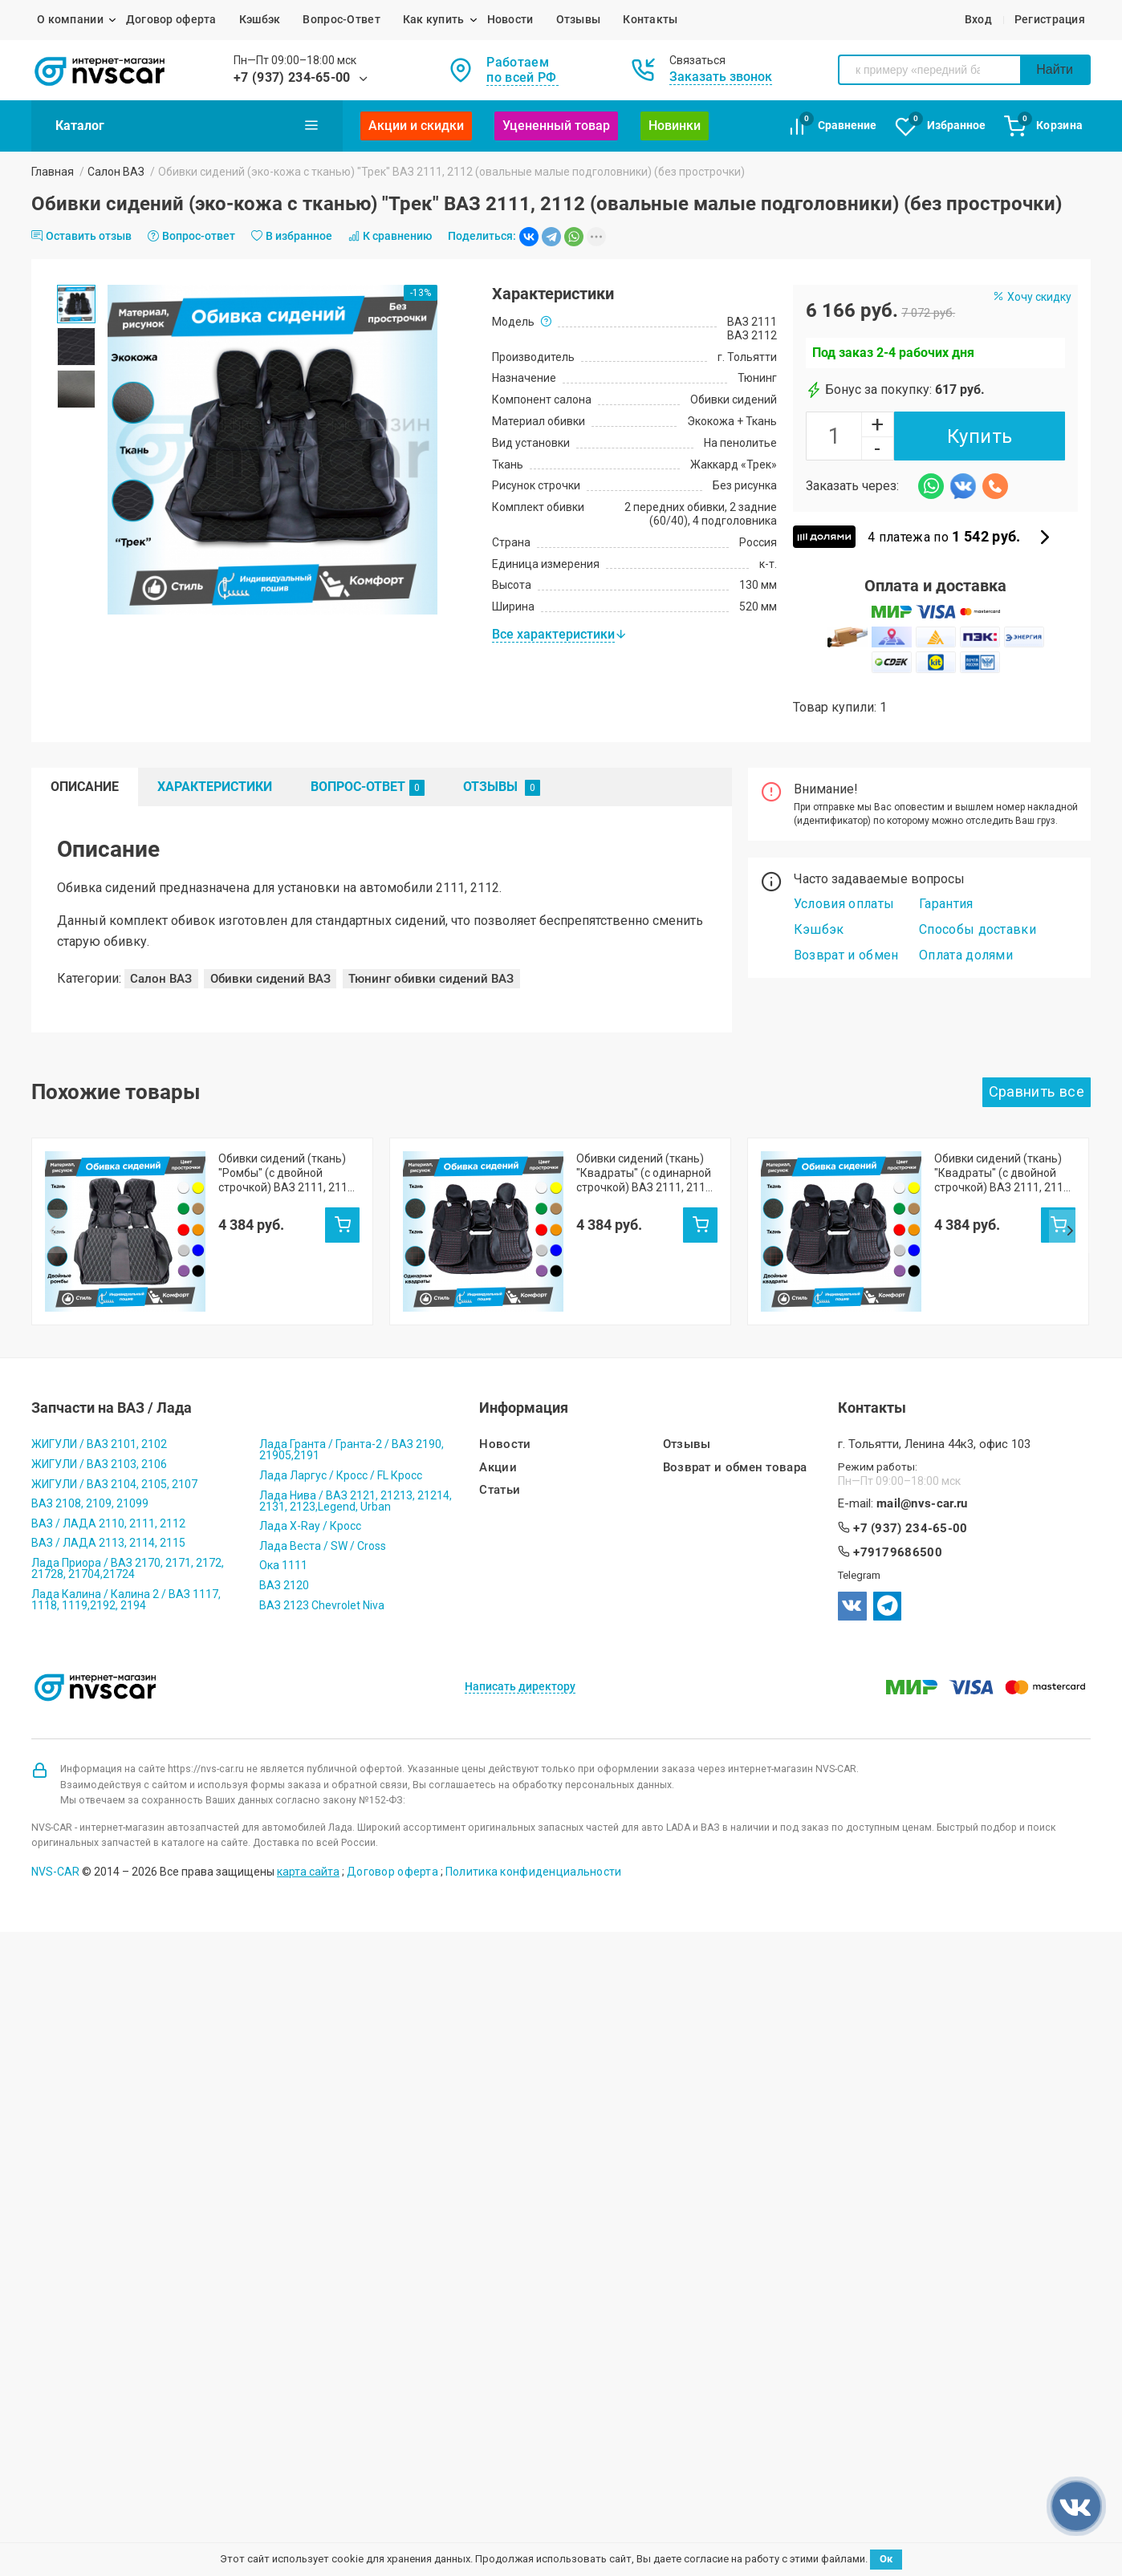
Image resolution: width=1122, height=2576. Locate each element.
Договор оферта (171, 19)
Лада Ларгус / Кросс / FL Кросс (340, 1407)
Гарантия (946, 903)
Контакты (650, 19)
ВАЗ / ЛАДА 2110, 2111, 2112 (108, 1455)
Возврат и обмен (846, 955)
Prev (52, 1197)
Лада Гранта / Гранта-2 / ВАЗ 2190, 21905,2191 (351, 1381)
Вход (978, 19)
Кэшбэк (260, 19)
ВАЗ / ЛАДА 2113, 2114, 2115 (108, 1474)
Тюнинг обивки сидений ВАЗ (431, 979)
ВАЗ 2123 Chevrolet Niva (321, 1537)
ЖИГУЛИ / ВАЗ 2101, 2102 (99, 1375)
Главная (52, 171)
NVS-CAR (55, 1803)
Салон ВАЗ (115, 171)
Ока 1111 (283, 1497)
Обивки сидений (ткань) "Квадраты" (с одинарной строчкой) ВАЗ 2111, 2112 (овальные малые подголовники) (644, 1173)
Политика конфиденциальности (533, 1803)
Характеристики (214, 786)
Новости (510, 19)
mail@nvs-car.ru (922, 1436)
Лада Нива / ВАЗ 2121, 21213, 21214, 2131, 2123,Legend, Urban (355, 1433)
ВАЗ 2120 (284, 1517)
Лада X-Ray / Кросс (310, 1457)
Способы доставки (977, 929)
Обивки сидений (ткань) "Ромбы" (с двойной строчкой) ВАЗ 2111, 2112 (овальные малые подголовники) (286, 1173)
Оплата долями (966, 955)
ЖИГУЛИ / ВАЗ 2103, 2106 (99, 1396)
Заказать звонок (720, 76)
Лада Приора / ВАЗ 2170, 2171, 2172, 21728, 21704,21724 (127, 1500)
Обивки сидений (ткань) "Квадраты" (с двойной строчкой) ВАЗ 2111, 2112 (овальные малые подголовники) (1002, 1173)
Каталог (187, 125)
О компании (70, 19)
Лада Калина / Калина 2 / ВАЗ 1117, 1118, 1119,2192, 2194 (126, 1531)
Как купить (434, 19)
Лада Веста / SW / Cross (322, 1477)
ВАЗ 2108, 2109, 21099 (89, 1435)
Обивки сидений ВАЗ (270, 979)
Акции (498, 1399)
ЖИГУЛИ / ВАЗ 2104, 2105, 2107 (114, 1416)
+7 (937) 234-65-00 (292, 77)
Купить (980, 436)
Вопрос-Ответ (341, 19)
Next (1070, 1197)
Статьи (499, 1422)
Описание (85, 786)
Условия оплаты (844, 903)
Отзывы (578, 19)
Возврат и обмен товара (735, 1399)
